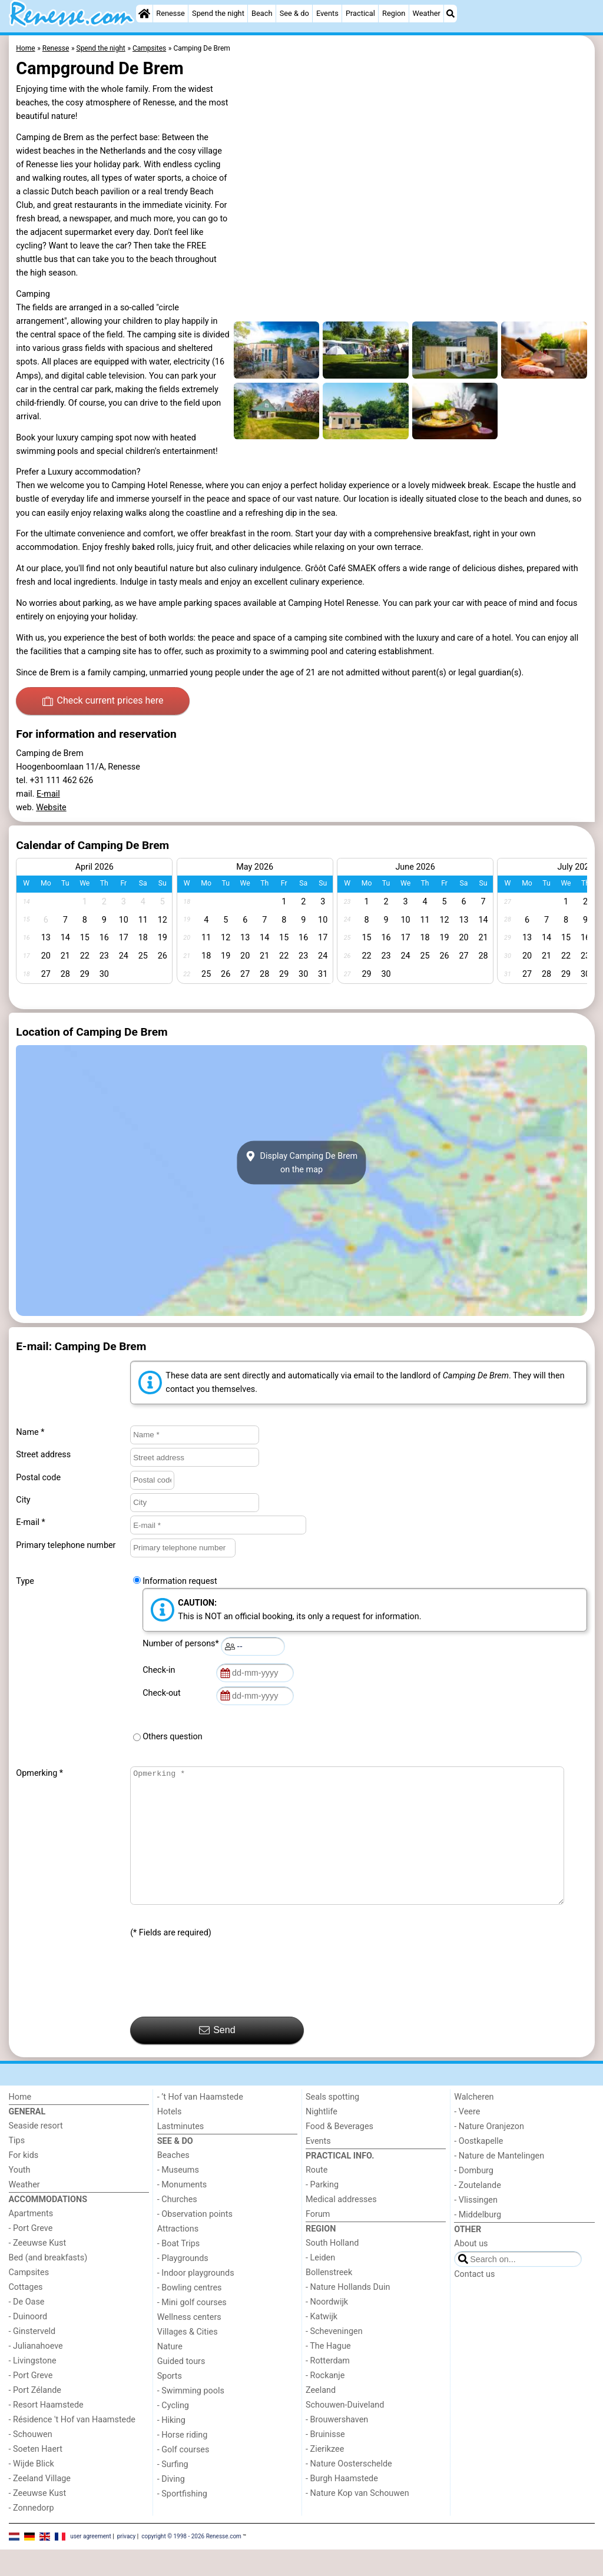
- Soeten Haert (35, 2476)
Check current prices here (102, 701)
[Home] (144, 13)
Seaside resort (36, 2152)
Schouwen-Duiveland (345, 2431)
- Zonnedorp (31, 2534)
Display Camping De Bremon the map (301, 1163)
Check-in (161, 1670)
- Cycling (173, 2432)
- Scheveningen (334, 2358)
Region (393, 13)
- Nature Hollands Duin (348, 2314)
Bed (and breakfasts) (48, 2284)
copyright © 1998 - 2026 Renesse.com (191, 2563)
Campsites (29, 2299)
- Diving (171, 2506)
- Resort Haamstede (46, 2431)
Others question (173, 1737)
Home (20, 2124)
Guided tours (181, 2388)
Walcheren (473, 2124)
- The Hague (328, 2373)
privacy (126, 2563)
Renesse (170, 13)
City (23, 1500)
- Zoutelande (477, 2212)
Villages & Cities (187, 2358)
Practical (360, 13)
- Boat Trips (178, 2270)
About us (471, 2270)
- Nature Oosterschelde (349, 2490)
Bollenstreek (329, 2299)
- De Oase (27, 2328)
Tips (17, 2167)
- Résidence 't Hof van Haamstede (72, 2446)
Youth (20, 2197)
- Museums (178, 2197)
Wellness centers (189, 2344)
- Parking (322, 2211)
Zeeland (321, 2417)
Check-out (164, 1693)
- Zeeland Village (40, 2505)
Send (217, 2056)
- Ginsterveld (32, 2358)
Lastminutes (180, 2153)
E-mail (48, 794)
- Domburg (473, 2197)
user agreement (90, 2563)
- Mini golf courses (192, 2329)
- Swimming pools (190, 2417)
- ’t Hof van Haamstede (200, 2124)
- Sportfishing (182, 2520)
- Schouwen (30, 2461)
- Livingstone (33, 2387)
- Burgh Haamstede (342, 2505)
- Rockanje (325, 2402)
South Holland (332, 2270)
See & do (294, 13)
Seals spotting (332, 2124)
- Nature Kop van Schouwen (357, 2520)
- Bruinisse (325, 2461)
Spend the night (218, 13)
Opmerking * (39, 1773)
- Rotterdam (328, 2387)
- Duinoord (28, 2343)
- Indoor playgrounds (195, 2300)
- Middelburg (477, 2241)
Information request (180, 1581)
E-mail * (30, 1522)
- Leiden (320, 2284)
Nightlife (321, 2138)
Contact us (474, 2301)
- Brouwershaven (337, 2446)
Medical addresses (341, 2226)
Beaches (173, 2182)
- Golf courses (183, 2476)
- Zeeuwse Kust (38, 2270)
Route (316, 2197)
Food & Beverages (339, 2153)
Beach (261, 13)
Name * (30, 1432)
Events (327, 13)
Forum (318, 2241)
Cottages (26, 2314)
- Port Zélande (35, 2417)
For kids (24, 2182)
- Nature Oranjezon (489, 2153)
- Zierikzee (325, 2476)
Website (51, 808)
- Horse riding (182, 2461)
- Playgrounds (182, 2285)
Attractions (177, 2255)
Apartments (31, 2240)
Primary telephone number (65, 1545)
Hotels (169, 2138)
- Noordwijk (327, 2328)
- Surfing (172, 2491)
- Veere (467, 2138)
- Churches (177, 2226)
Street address (43, 1455)
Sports (169, 2403)
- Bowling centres (189, 2314)
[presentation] (219, 2005)
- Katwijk (321, 2343)
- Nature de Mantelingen (499, 2182)
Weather (426, 13)
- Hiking (171, 2447)
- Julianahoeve (36, 2373)
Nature (170, 2373)
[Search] (450, 13)
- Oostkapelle (478, 2168)
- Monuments (182, 2211)
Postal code (38, 1478)
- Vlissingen (476, 2227)
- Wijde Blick (31, 2490)
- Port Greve (31, 2255)
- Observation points (195, 2241)
